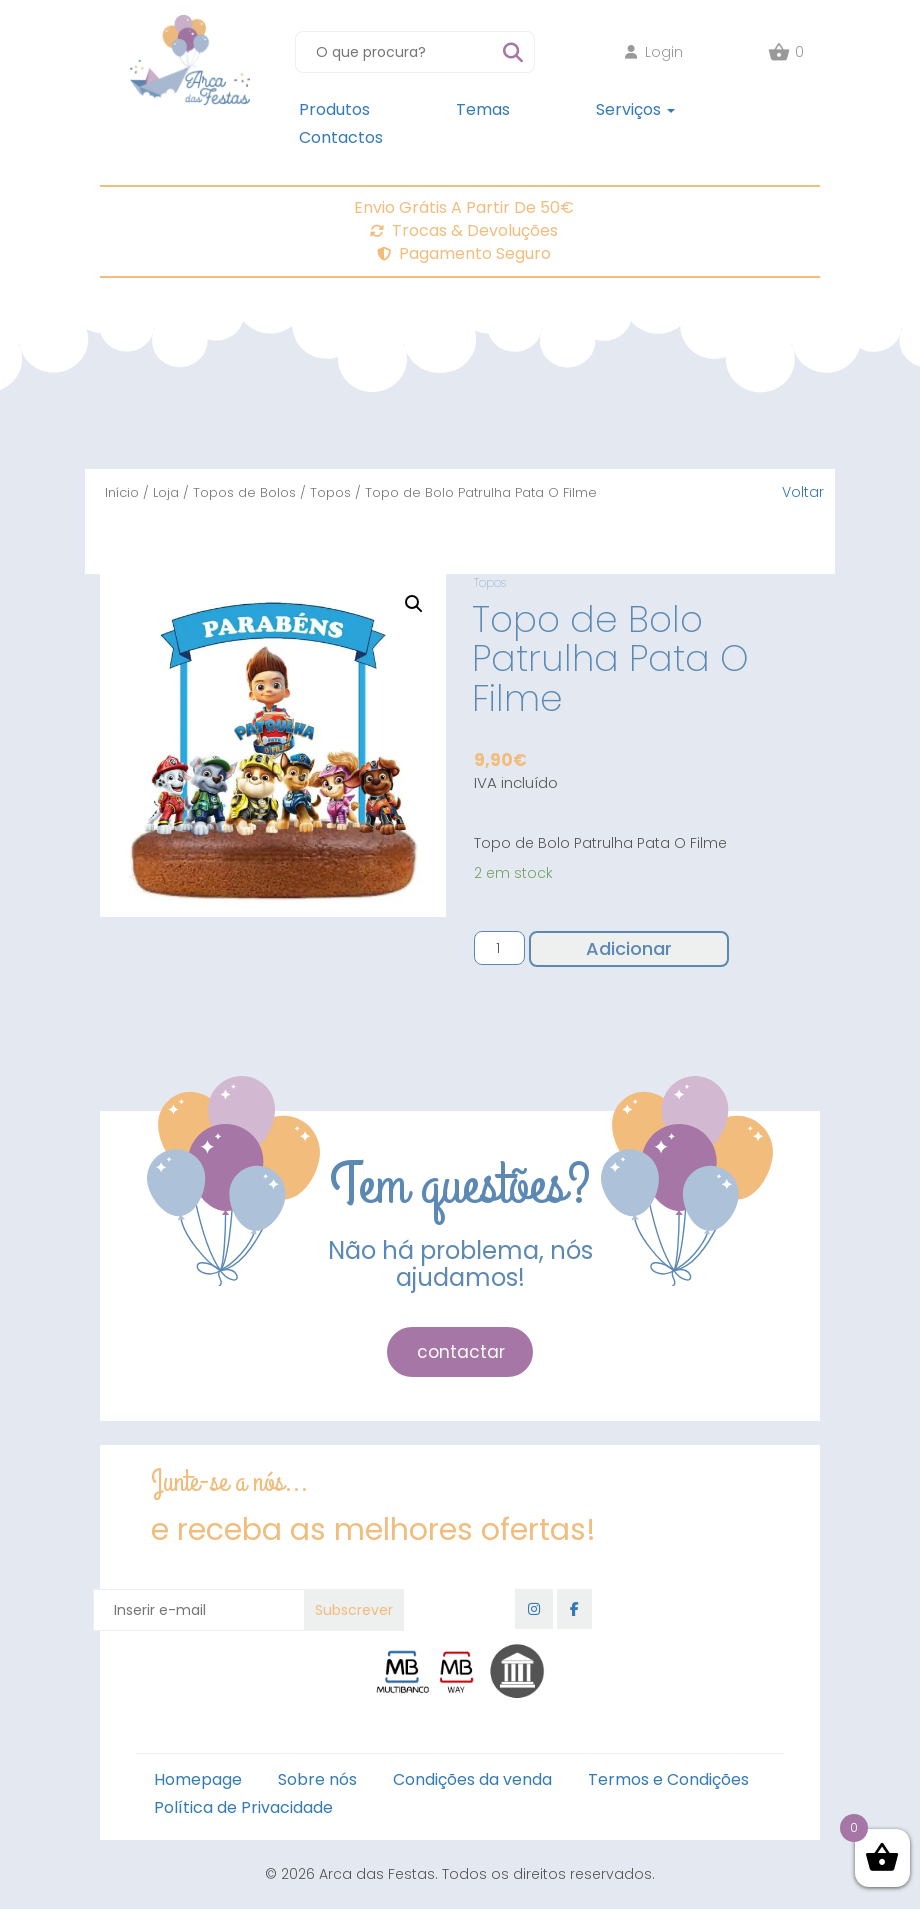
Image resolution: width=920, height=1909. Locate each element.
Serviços (635, 109)
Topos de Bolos (244, 492)
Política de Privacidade (243, 1807)
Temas (483, 109)
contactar (461, 1352)
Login (654, 52)
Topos (330, 492)
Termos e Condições (668, 1779)
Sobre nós (317, 1779)
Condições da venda (472, 1779)
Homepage (198, 1779)
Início (122, 492)
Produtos (334, 109)
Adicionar (629, 948)
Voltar (803, 492)
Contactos (341, 137)
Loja (166, 492)
